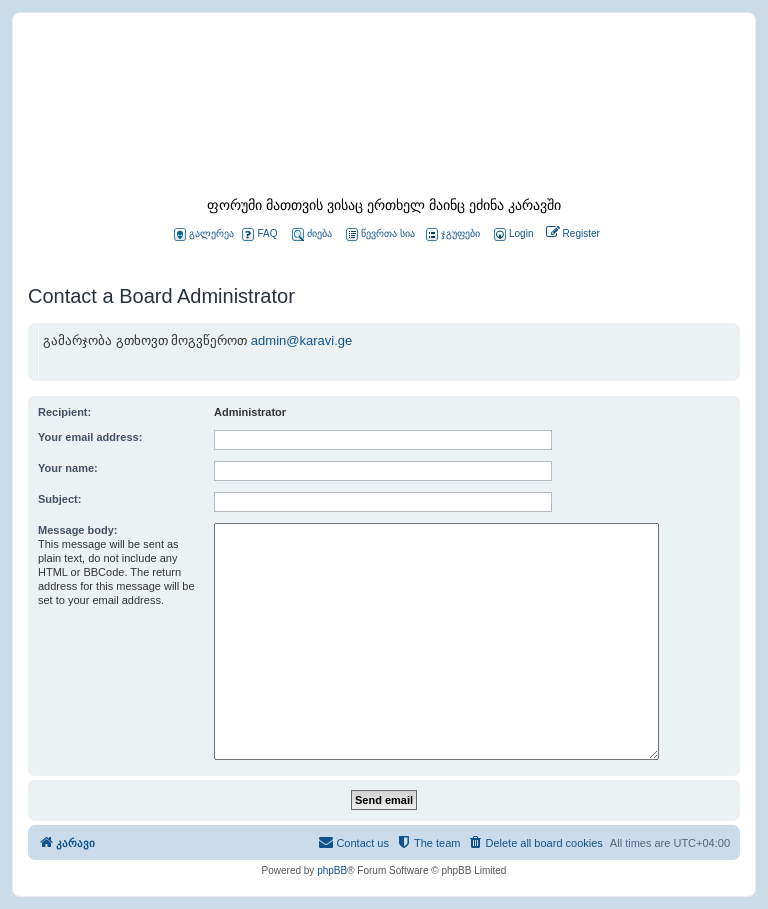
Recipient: (64, 412)
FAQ (259, 234)
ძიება (312, 234)
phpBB (332, 870)
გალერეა (204, 234)
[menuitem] (512, 234)
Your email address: (90, 437)
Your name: (68, 468)
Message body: (77, 530)
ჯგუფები (453, 234)
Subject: (59, 499)
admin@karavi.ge (301, 340)
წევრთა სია (380, 234)
